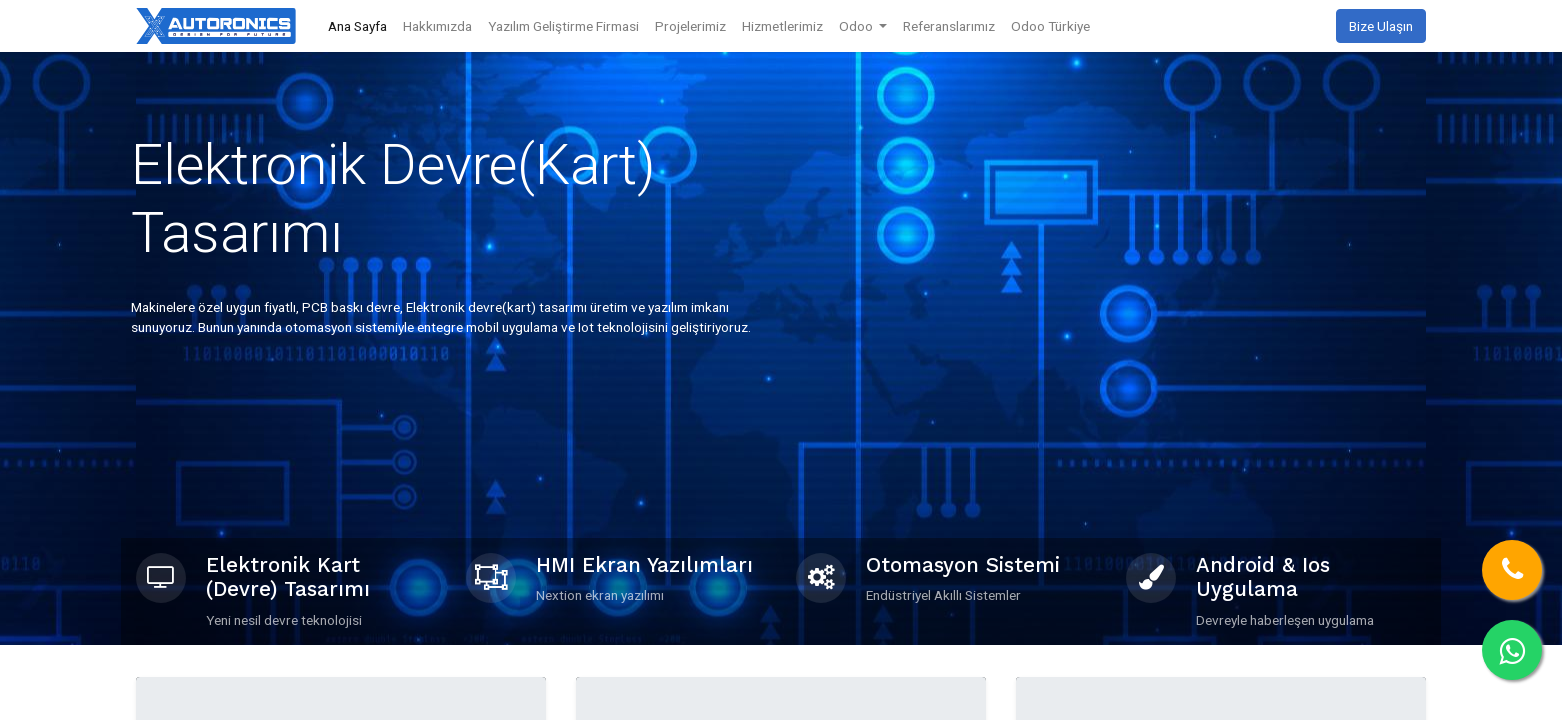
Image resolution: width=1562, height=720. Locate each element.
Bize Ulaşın (1381, 26)
